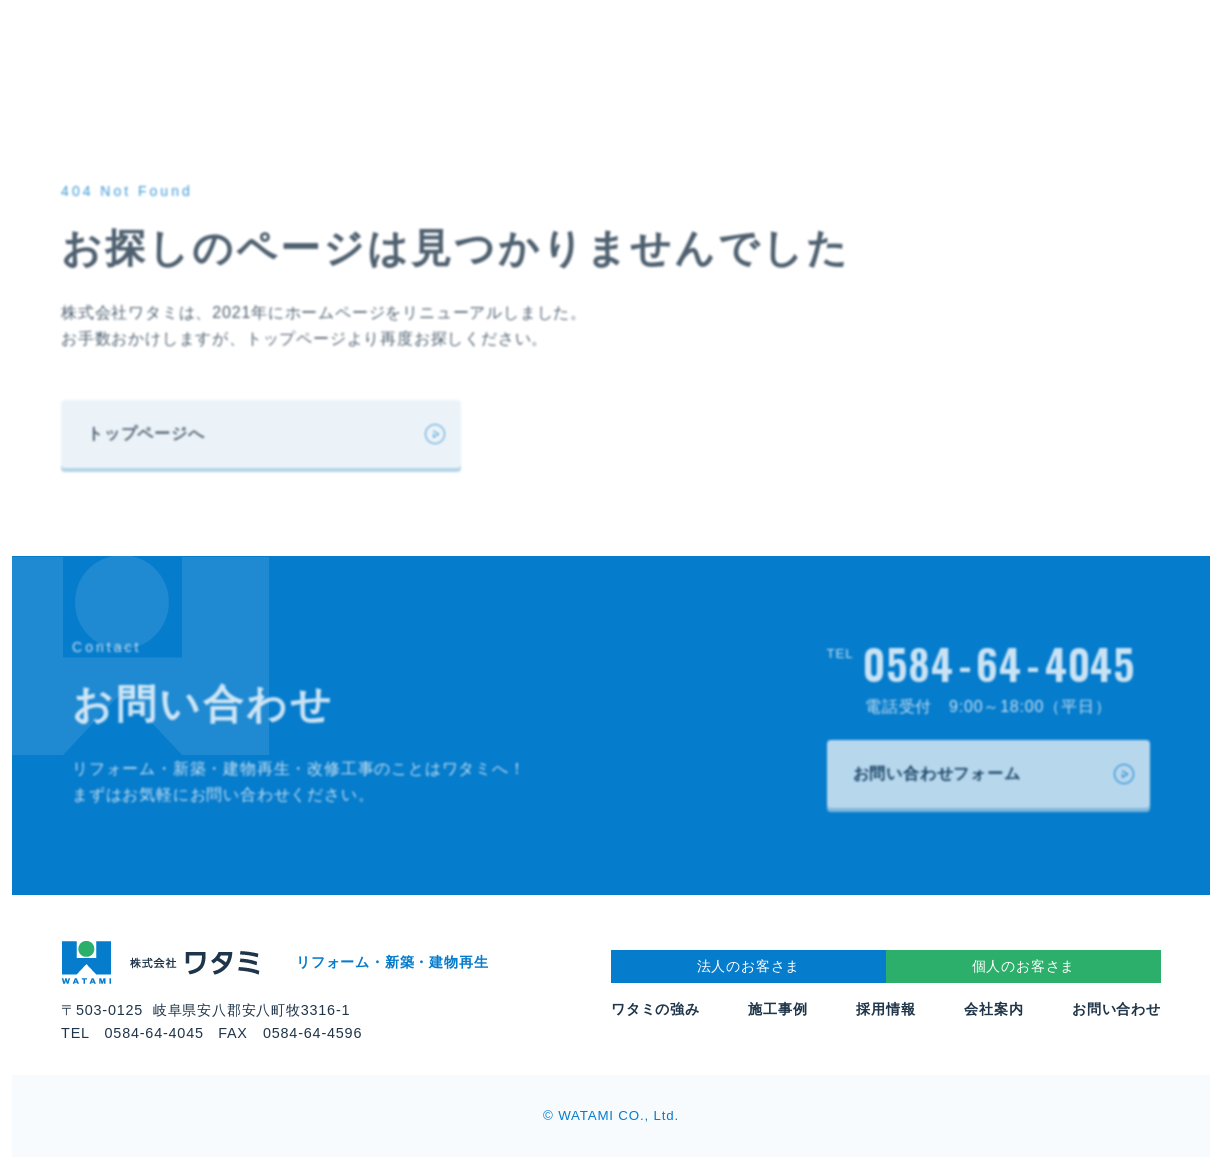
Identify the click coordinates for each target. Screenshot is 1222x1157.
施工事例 (777, 1009)
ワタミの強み (655, 1009)
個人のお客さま (1024, 966)
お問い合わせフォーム (937, 773)
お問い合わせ (1116, 1009)
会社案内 (993, 1009)
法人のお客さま (749, 966)
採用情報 (885, 1009)
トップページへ (146, 433)
